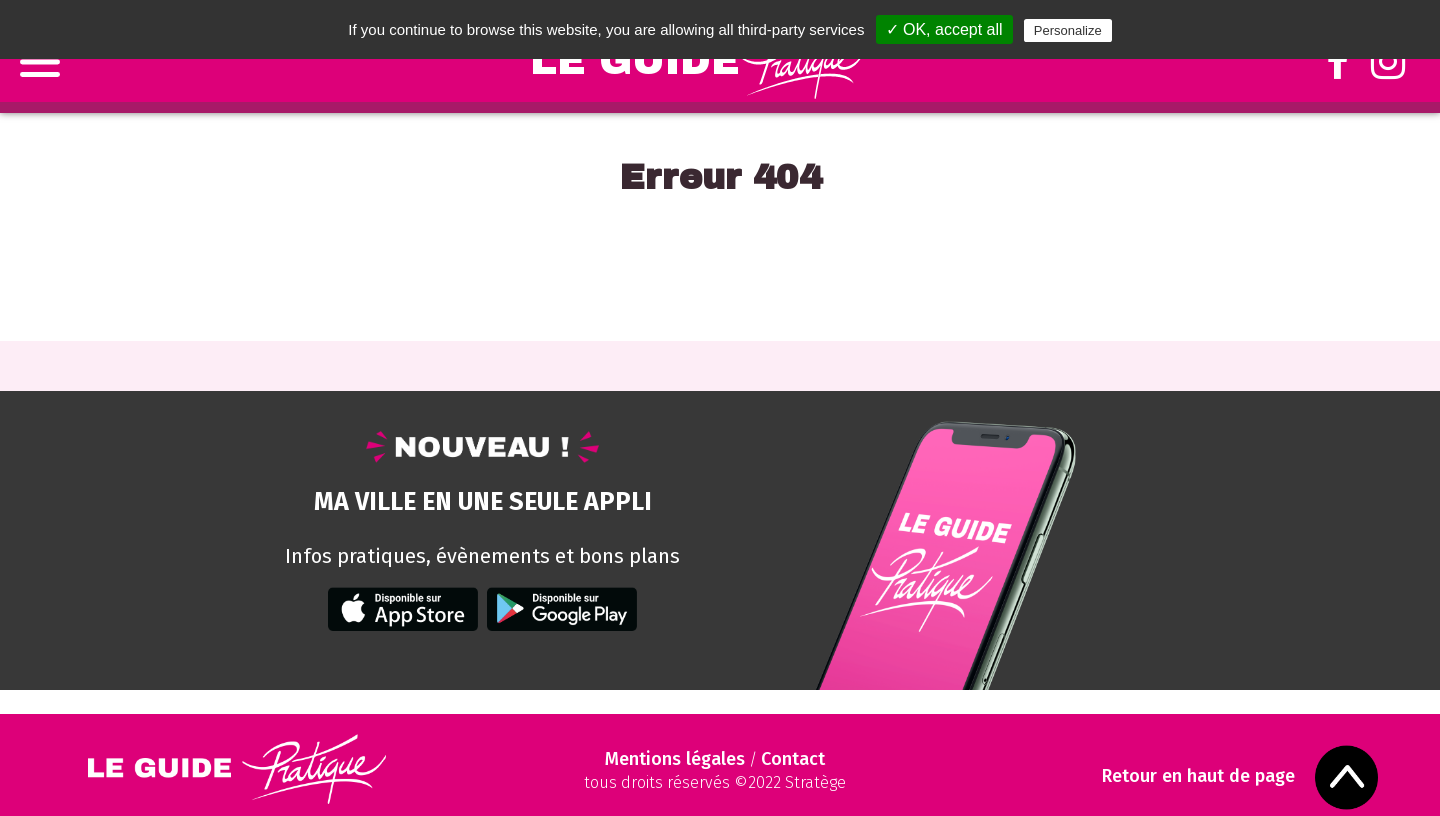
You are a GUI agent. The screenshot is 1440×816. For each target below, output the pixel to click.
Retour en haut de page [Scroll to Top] (1198, 776)
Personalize (1068, 30)
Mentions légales (675, 759)
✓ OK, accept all (944, 29)
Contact (793, 759)
